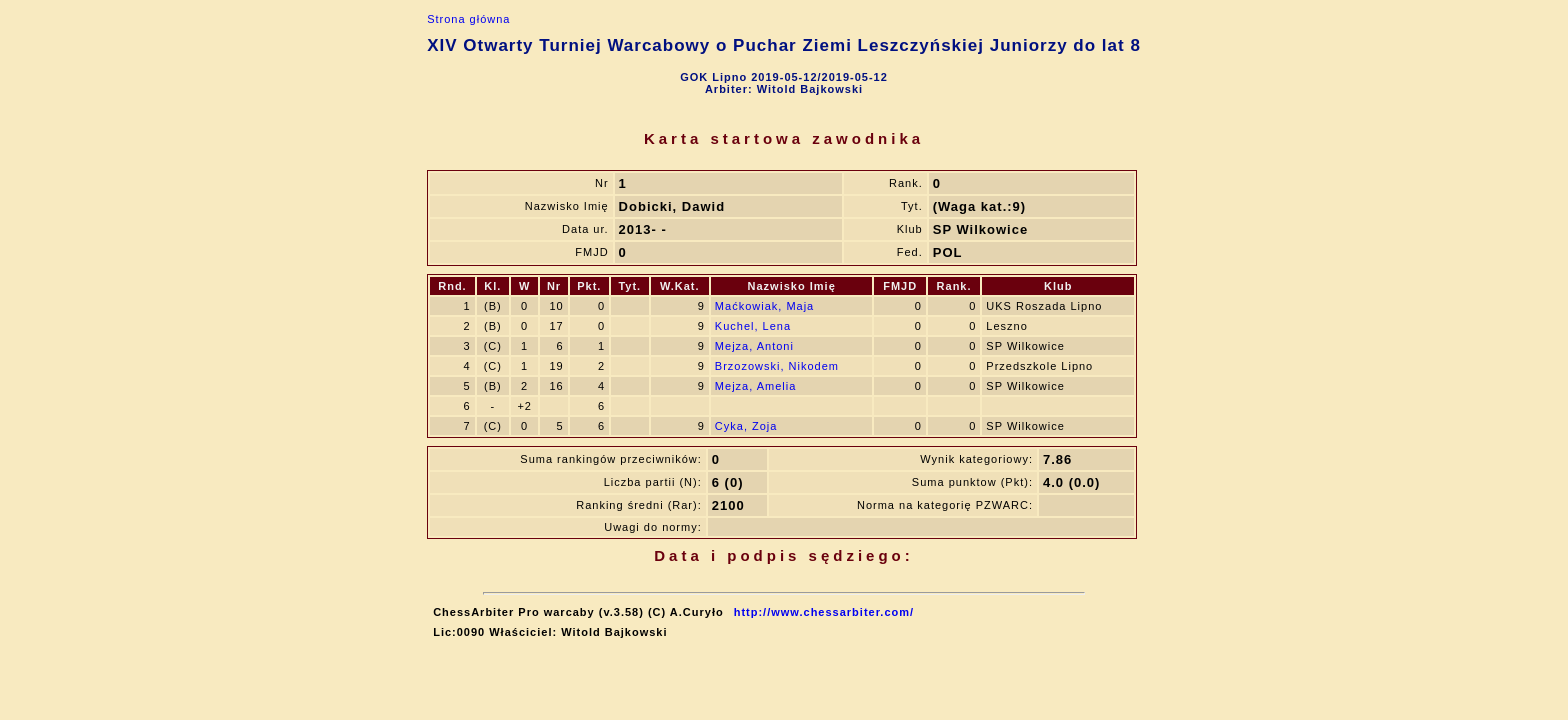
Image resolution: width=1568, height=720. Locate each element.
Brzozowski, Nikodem (777, 366)
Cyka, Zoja (746, 426)
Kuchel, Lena (753, 326)
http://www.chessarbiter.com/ (824, 612)
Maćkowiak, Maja (764, 306)
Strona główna (468, 19)
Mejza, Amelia (755, 386)
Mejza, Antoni (754, 346)
